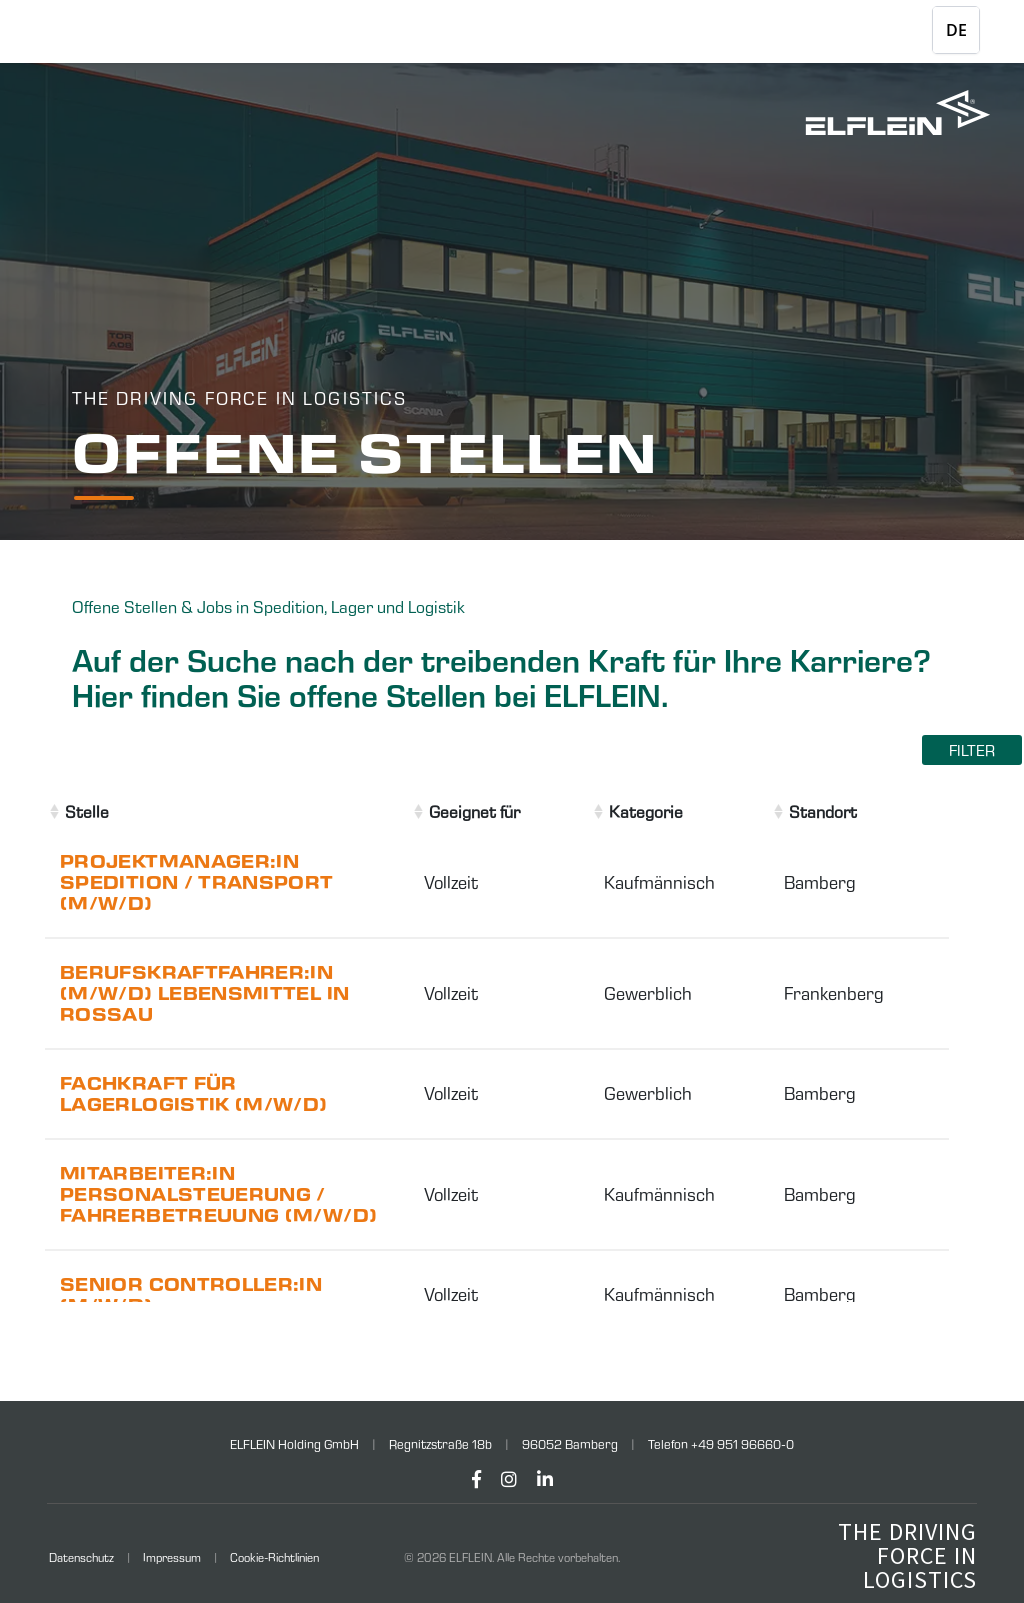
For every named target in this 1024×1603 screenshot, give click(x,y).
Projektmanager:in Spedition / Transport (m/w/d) (197, 882)
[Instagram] (509, 1479)
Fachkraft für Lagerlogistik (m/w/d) (194, 1094)
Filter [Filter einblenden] (972, 750)
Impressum (172, 1557)
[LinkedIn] (545, 1479)
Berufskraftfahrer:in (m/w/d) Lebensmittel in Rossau (204, 993)
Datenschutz (81, 1557)
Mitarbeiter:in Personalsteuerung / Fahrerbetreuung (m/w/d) (218, 1194)
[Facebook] (476, 1479)
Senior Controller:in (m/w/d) (191, 1295)
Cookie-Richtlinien (274, 1557)
